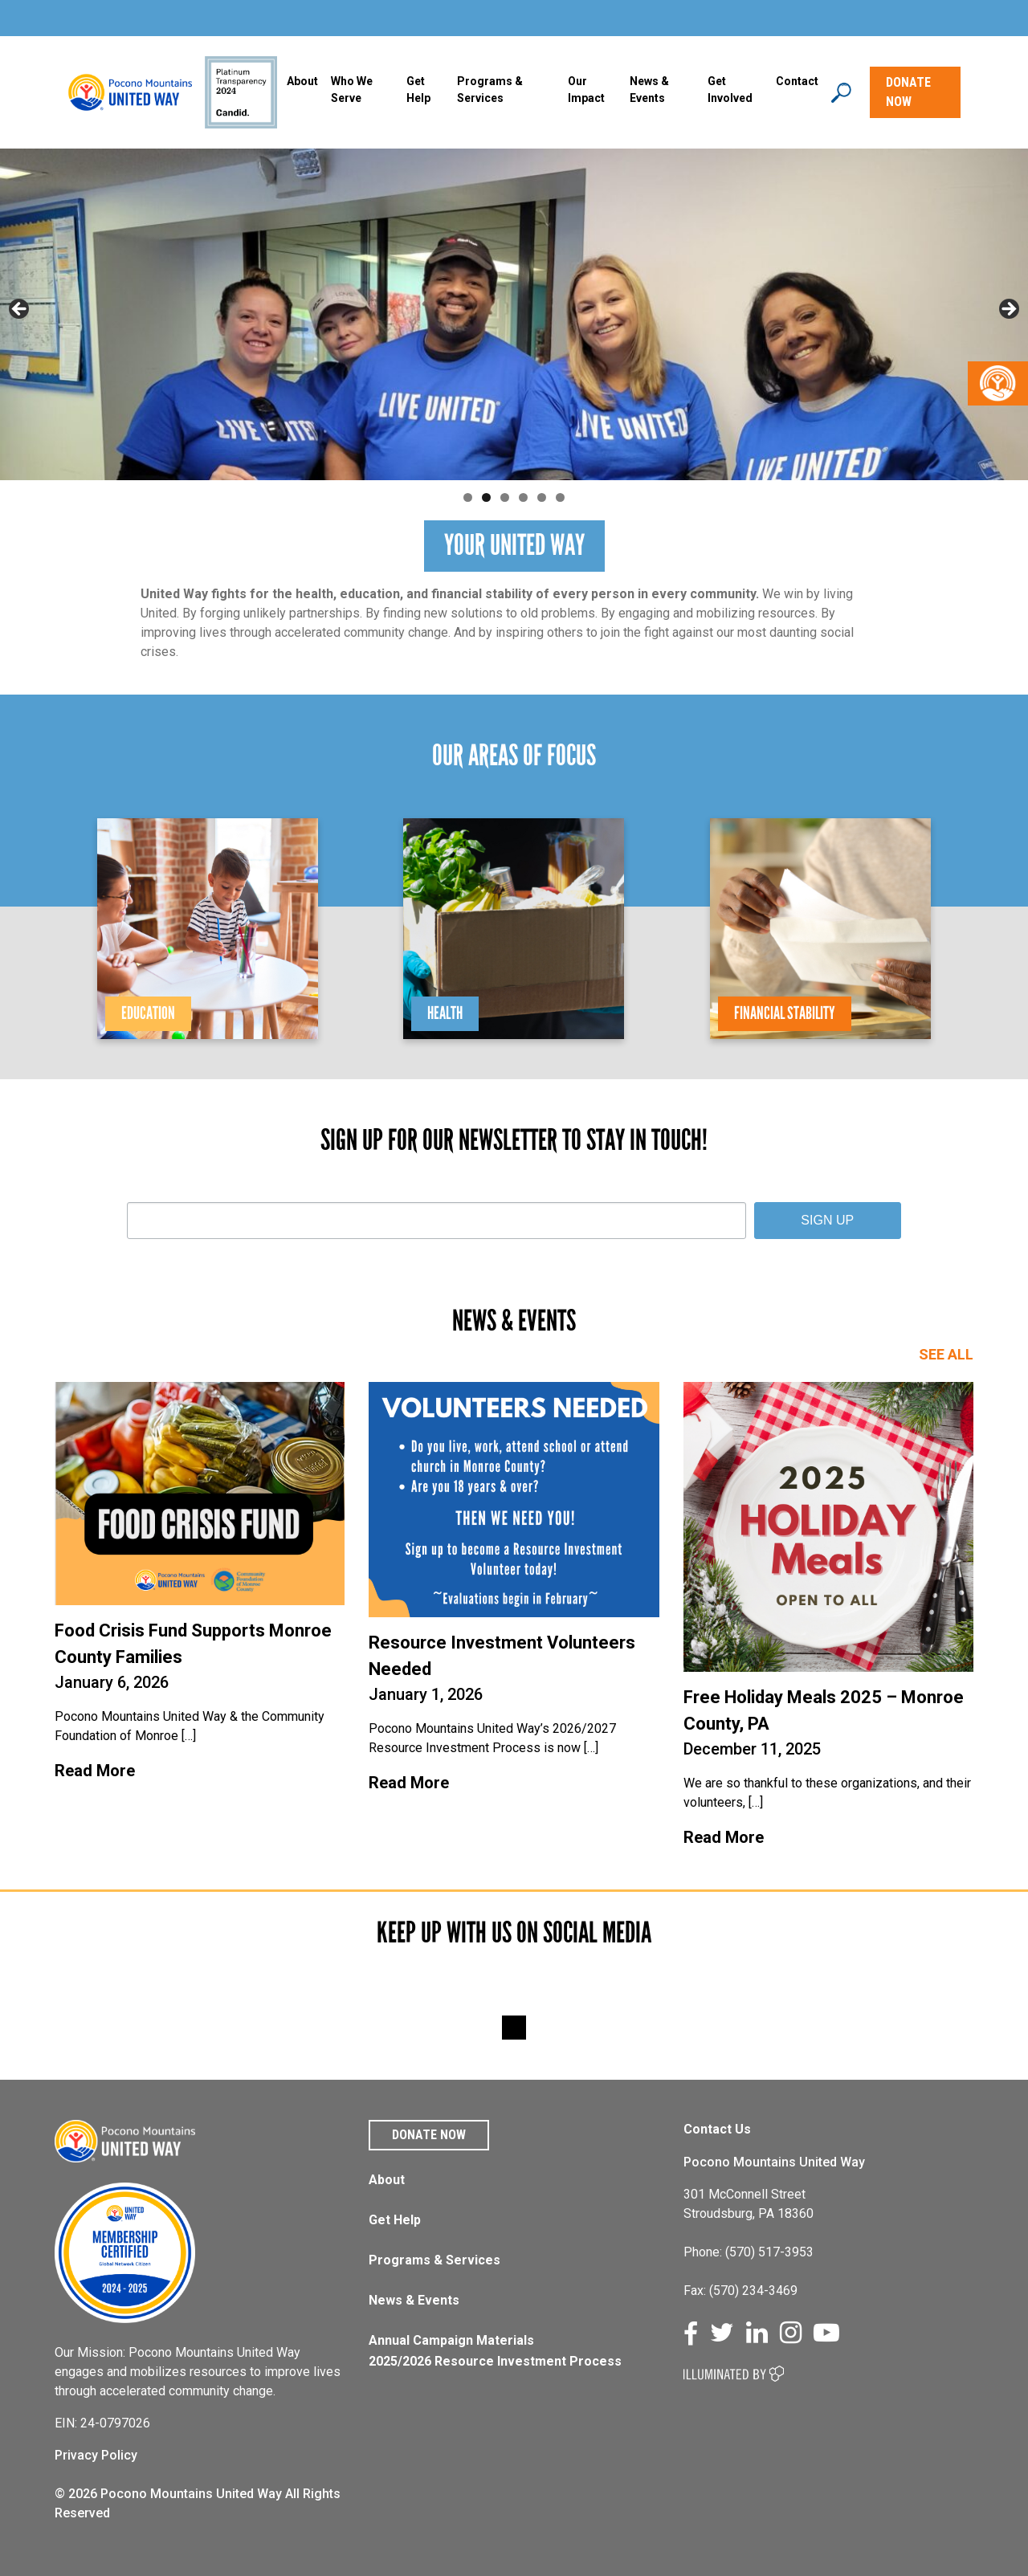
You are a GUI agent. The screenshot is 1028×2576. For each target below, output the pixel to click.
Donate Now (429, 2134)
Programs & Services (434, 2260)
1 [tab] (467, 497)
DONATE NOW (908, 92)
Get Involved (730, 89)
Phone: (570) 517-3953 (748, 2252)
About (302, 81)
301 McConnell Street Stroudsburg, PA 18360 (748, 2204)
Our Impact (586, 89)
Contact (797, 81)
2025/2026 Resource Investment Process (495, 2361)
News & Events (414, 2300)
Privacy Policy (96, 2455)
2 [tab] (486, 497)
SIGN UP (827, 1220)
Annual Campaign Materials (451, 2340)
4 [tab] (523, 497)
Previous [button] (20, 310)
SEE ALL (946, 1354)
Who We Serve (352, 89)
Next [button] (1008, 310)
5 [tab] (541, 497)
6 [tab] (560, 497)
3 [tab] (504, 497)
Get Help (418, 89)
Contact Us (717, 2129)
